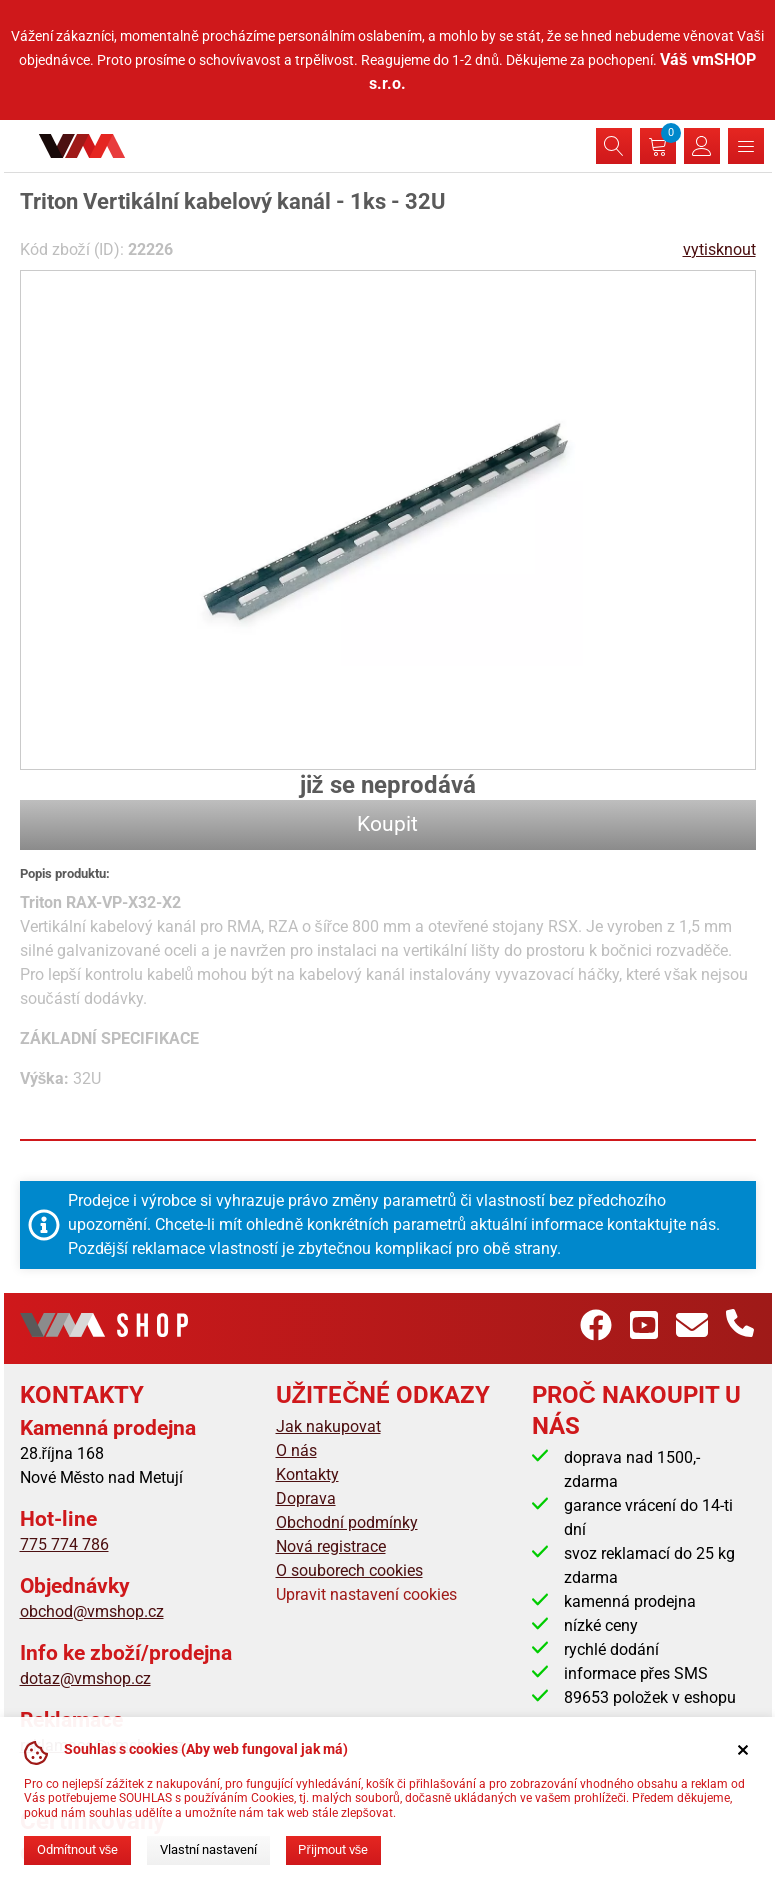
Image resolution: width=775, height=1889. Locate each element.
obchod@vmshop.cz (92, 1611)
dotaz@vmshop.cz (85, 1678)
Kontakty (307, 1474)
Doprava (306, 1498)
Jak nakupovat (328, 1426)
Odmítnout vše (77, 1849)
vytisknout (719, 249)
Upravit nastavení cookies (366, 1594)
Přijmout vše (333, 1849)
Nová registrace (331, 1546)
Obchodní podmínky (347, 1522)
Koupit (387, 824)
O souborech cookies (349, 1570)
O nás (296, 1450)
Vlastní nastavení (208, 1849)
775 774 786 (64, 1544)
